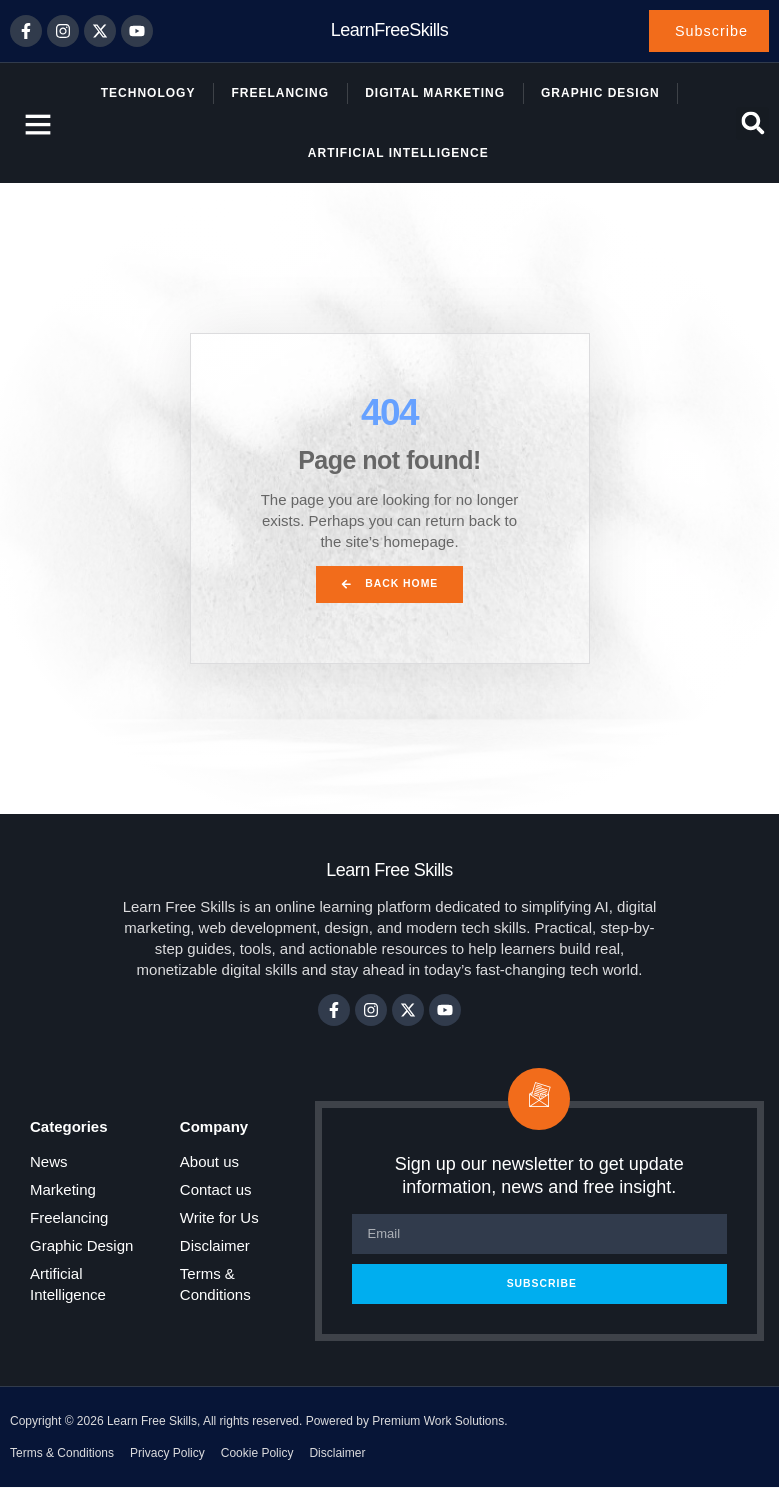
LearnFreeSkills (390, 31)
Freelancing (280, 94)
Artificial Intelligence (398, 154)
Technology (148, 94)
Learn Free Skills (389, 871)
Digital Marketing (435, 94)
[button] (752, 124)
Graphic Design (600, 94)
